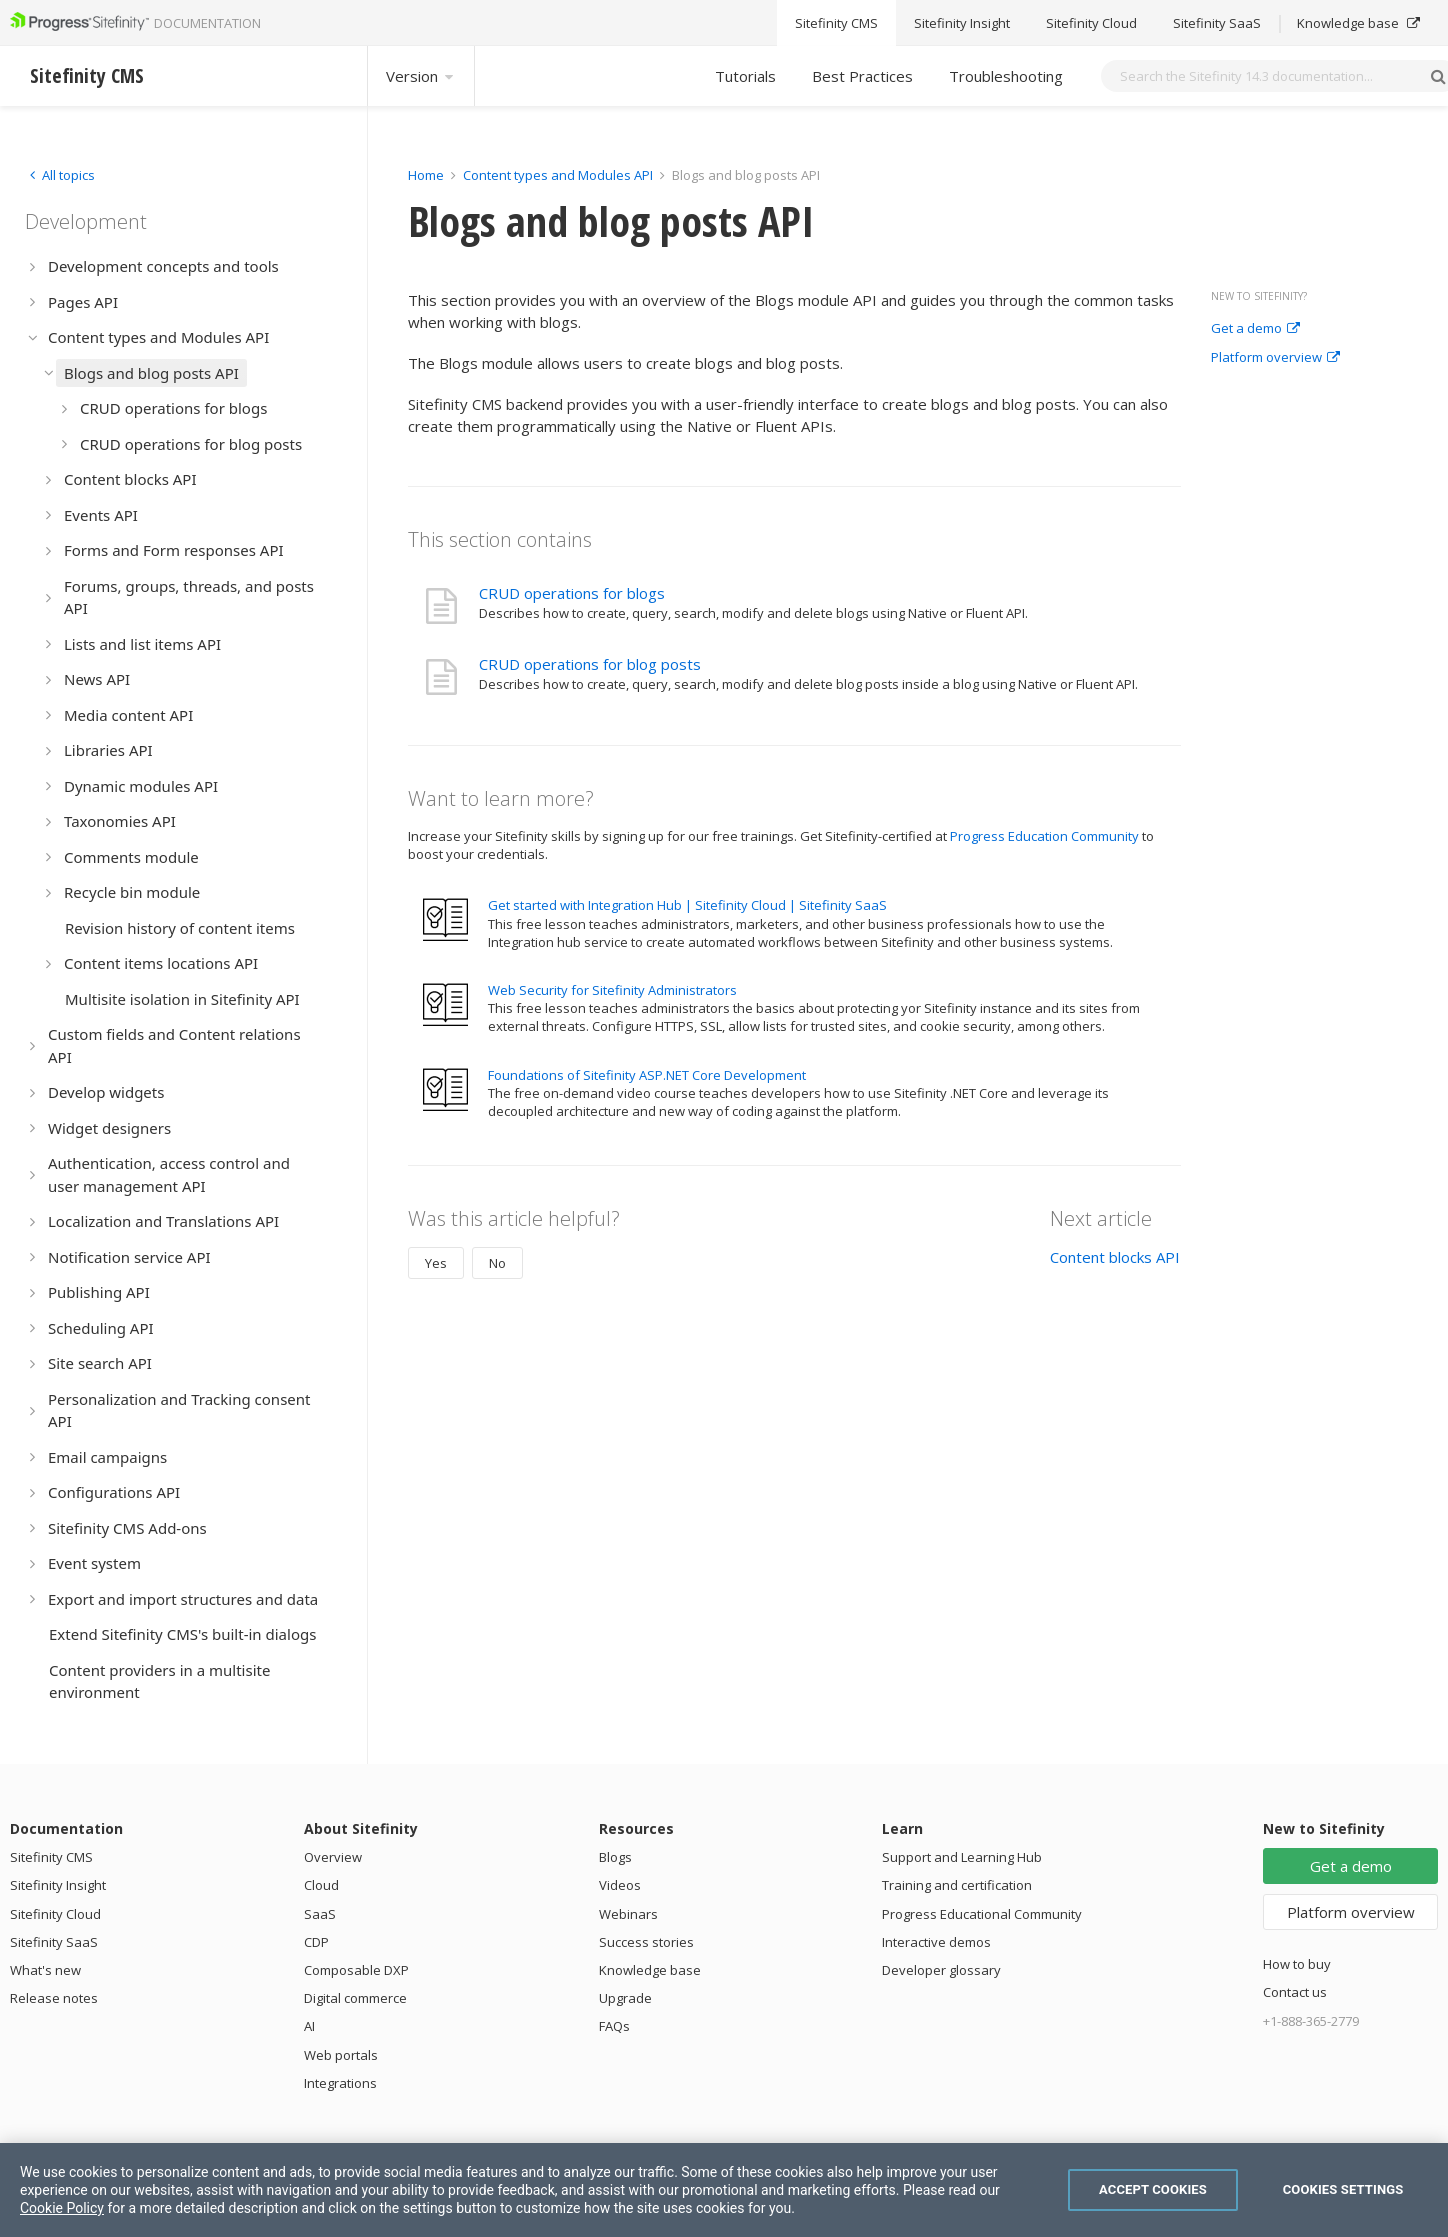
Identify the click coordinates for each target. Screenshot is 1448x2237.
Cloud (321, 1885)
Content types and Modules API (558, 175)
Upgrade (625, 1998)
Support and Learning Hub (962, 1857)
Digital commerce (355, 1998)
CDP (316, 1942)
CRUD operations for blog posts (590, 664)
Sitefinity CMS (51, 1857)
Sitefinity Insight (58, 1885)
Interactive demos (936, 1942)
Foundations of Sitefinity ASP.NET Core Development (647, 1075)
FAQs (614, 2026)
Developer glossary (941, 1970)
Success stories (646, 1942)
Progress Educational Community (982, 1914)
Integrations (340, 2083)
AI (309, 2026)
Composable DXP (356, 1970)
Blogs (615, 1857)
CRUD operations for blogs (572, 593)
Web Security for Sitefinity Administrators (612, 990)
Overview (333, 1857)
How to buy (1297, 1964)
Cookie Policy (62, 2208)
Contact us (1295, 1992)
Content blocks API (1115, 1257)
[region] (724, 2190)
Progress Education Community (1044, 836)
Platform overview (1275, 358)
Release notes (54, 1998)
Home (426, 175)
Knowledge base (650, 1970)
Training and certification (957, 1885)
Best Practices (862, 76)
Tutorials (745, 76)
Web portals (341, 2055)
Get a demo (1255, 329)
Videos (620, 1885)
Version (421, 76)
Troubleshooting (1006, 76)
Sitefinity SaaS (54, 1942)
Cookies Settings (1343, 2189)
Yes (436, 1263)
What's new (45, 1970)
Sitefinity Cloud (55, 1914)
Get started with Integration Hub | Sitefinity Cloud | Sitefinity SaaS (687, 905)
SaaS (320, 1914)
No (497, 1263)
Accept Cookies (1153, 2189)
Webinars (628, 1914)
